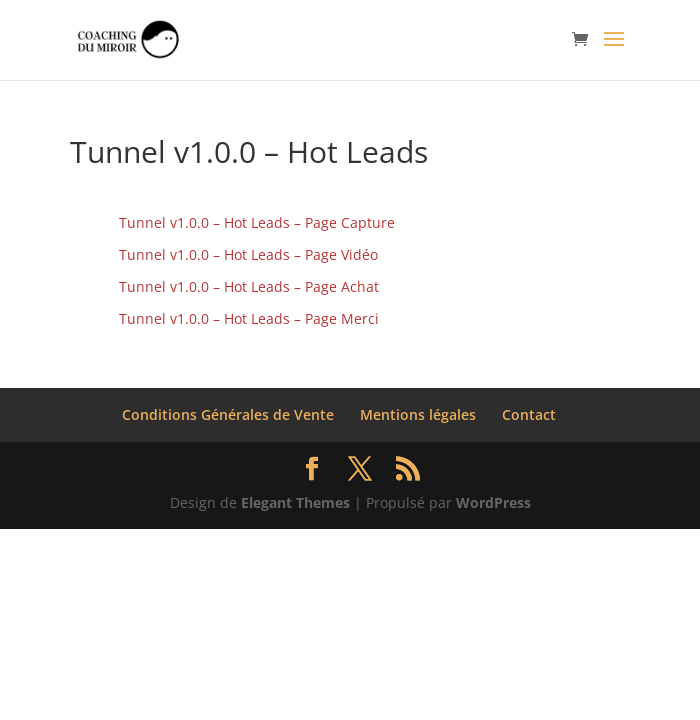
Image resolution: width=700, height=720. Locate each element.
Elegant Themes (295, 502)
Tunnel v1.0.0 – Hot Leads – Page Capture (257, 222)
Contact (529, 414)
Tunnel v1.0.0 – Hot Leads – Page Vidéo (248, 254)
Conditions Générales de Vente (228, 414)
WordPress (493, 502)
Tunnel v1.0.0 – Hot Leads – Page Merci (249, 318)
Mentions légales (418, 414)
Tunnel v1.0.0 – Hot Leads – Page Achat (249, 286)
